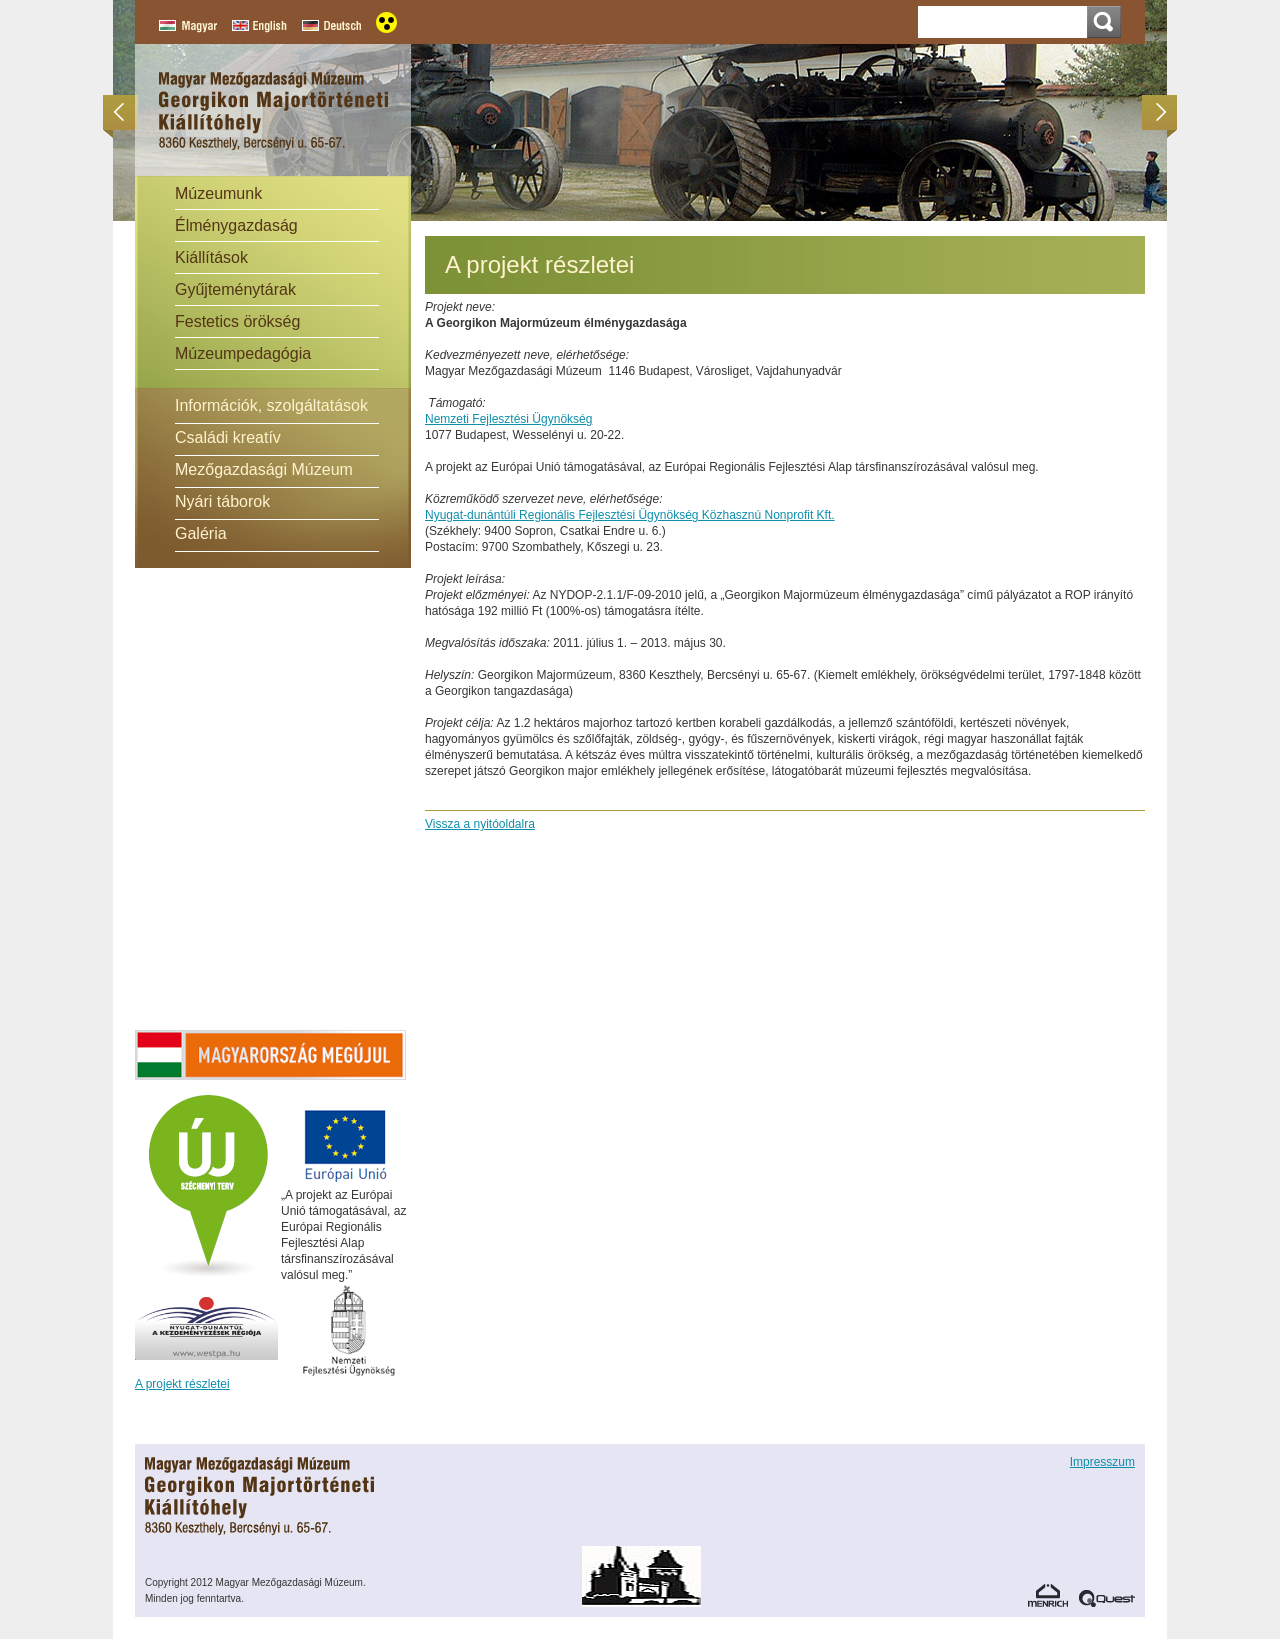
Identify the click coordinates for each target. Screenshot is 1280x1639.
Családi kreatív (228, 437)
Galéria (201, 533)
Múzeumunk (218, 193)
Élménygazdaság (236, 225)
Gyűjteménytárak (235, 289)
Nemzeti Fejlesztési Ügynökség (508, 419)
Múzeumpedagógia (243, 353)
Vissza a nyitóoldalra (480, 824)
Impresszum (1102, 1462)
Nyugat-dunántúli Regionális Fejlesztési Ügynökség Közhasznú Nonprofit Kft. (630, 515)
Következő (1154, 112)
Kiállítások (211, 257)
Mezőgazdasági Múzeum (264, 469)
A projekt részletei (182, 1384)
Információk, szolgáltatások (271, 405)
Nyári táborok (222, 501)
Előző (125, 112)
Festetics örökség (237, 321)
